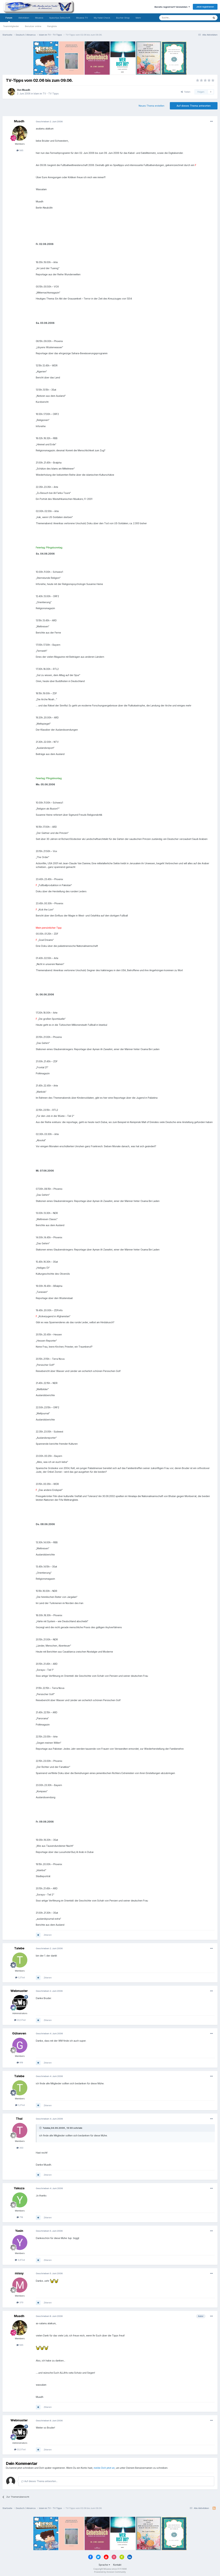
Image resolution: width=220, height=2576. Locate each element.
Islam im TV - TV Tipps (46, 93)
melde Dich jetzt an (104, 2467)
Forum (9, 19)
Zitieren (48, 1935)
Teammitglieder (11, 26)
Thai (19, 2118)
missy (19, 2273)
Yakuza (19, 2188)
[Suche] (174, 17)
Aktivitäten (23, 17)
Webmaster (19, 1991)
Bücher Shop (123, 17)
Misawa (39, 17)
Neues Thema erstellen (151, 105)
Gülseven (19, 2033)
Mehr (138, 17)
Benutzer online (33, 26)
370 (19, 2302)
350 (19, 2147)
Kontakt (117, 2564)
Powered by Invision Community (110, 2572)
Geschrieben (49, 121)
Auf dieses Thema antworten (194, 105)
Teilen (185, 91)
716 (20, 2217)
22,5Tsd (20, 2020)
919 (20, 2062)
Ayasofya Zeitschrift (59, 17)
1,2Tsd (20, 1977)
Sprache (104, 2564)
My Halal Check (102, 17)
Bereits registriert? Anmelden (172, 7)
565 (19, 150)
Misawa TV (82, 17)
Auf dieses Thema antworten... (39, 2481)
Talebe (19, 1948)
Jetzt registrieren (205, 6)
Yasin (19, 2230)
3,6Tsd (20, 2260)
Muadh (26, 89)
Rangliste (52, 26)
